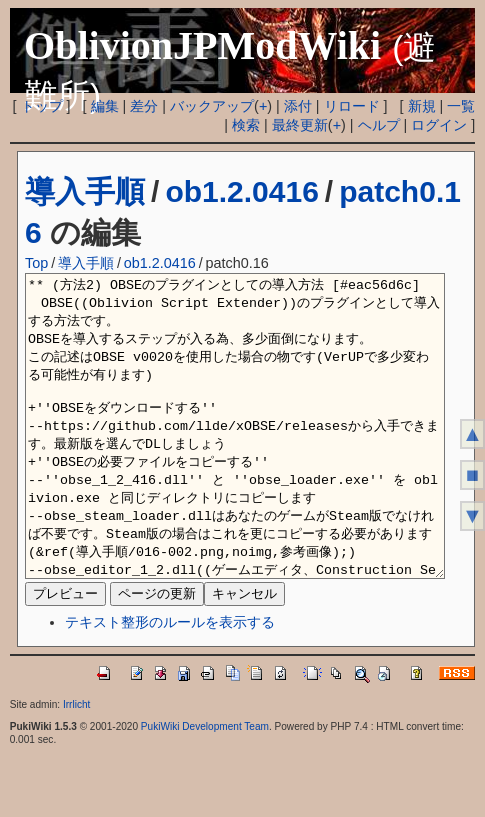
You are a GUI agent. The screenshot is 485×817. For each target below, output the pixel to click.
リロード (352, 106)
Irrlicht (76, 764)
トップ (42, 106)
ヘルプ (379, 125)
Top (36, 263)
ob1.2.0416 (241, 191)
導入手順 (85, 191)
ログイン (439, 125)
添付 (298, 106)
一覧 (461, 106)
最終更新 (300, 125)
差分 (144, 106)
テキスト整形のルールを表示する (170, 682)
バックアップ (212, 106)
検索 (246, 125)
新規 (422, 106)
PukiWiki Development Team (205, 786)
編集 (105, 106)
